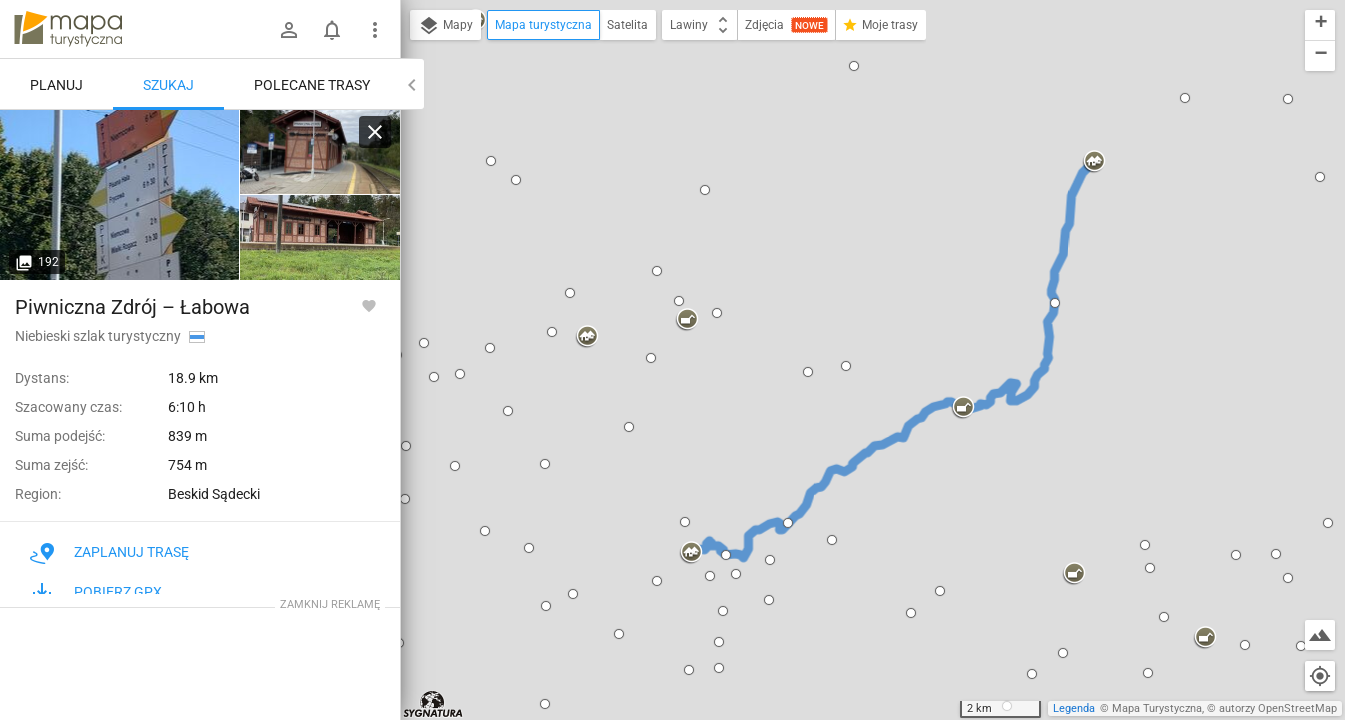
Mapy (445, 26)
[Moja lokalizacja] (1320, 676)
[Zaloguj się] (289, 30)
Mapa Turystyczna (1157, 708)
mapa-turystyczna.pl (68, 29)
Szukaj (168, 85)
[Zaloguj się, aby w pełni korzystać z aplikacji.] (369, 305)
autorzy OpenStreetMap (1278, 708)
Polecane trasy (312, 85)
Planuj (56, 85)
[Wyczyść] (375, 132)
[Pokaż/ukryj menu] (375, 30)
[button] (491, 161)
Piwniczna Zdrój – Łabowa (132, 307)
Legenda (1074, 708)
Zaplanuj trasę (109, 552)
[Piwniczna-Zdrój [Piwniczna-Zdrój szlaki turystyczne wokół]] (120, 195)
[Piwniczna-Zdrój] (320, 152)
